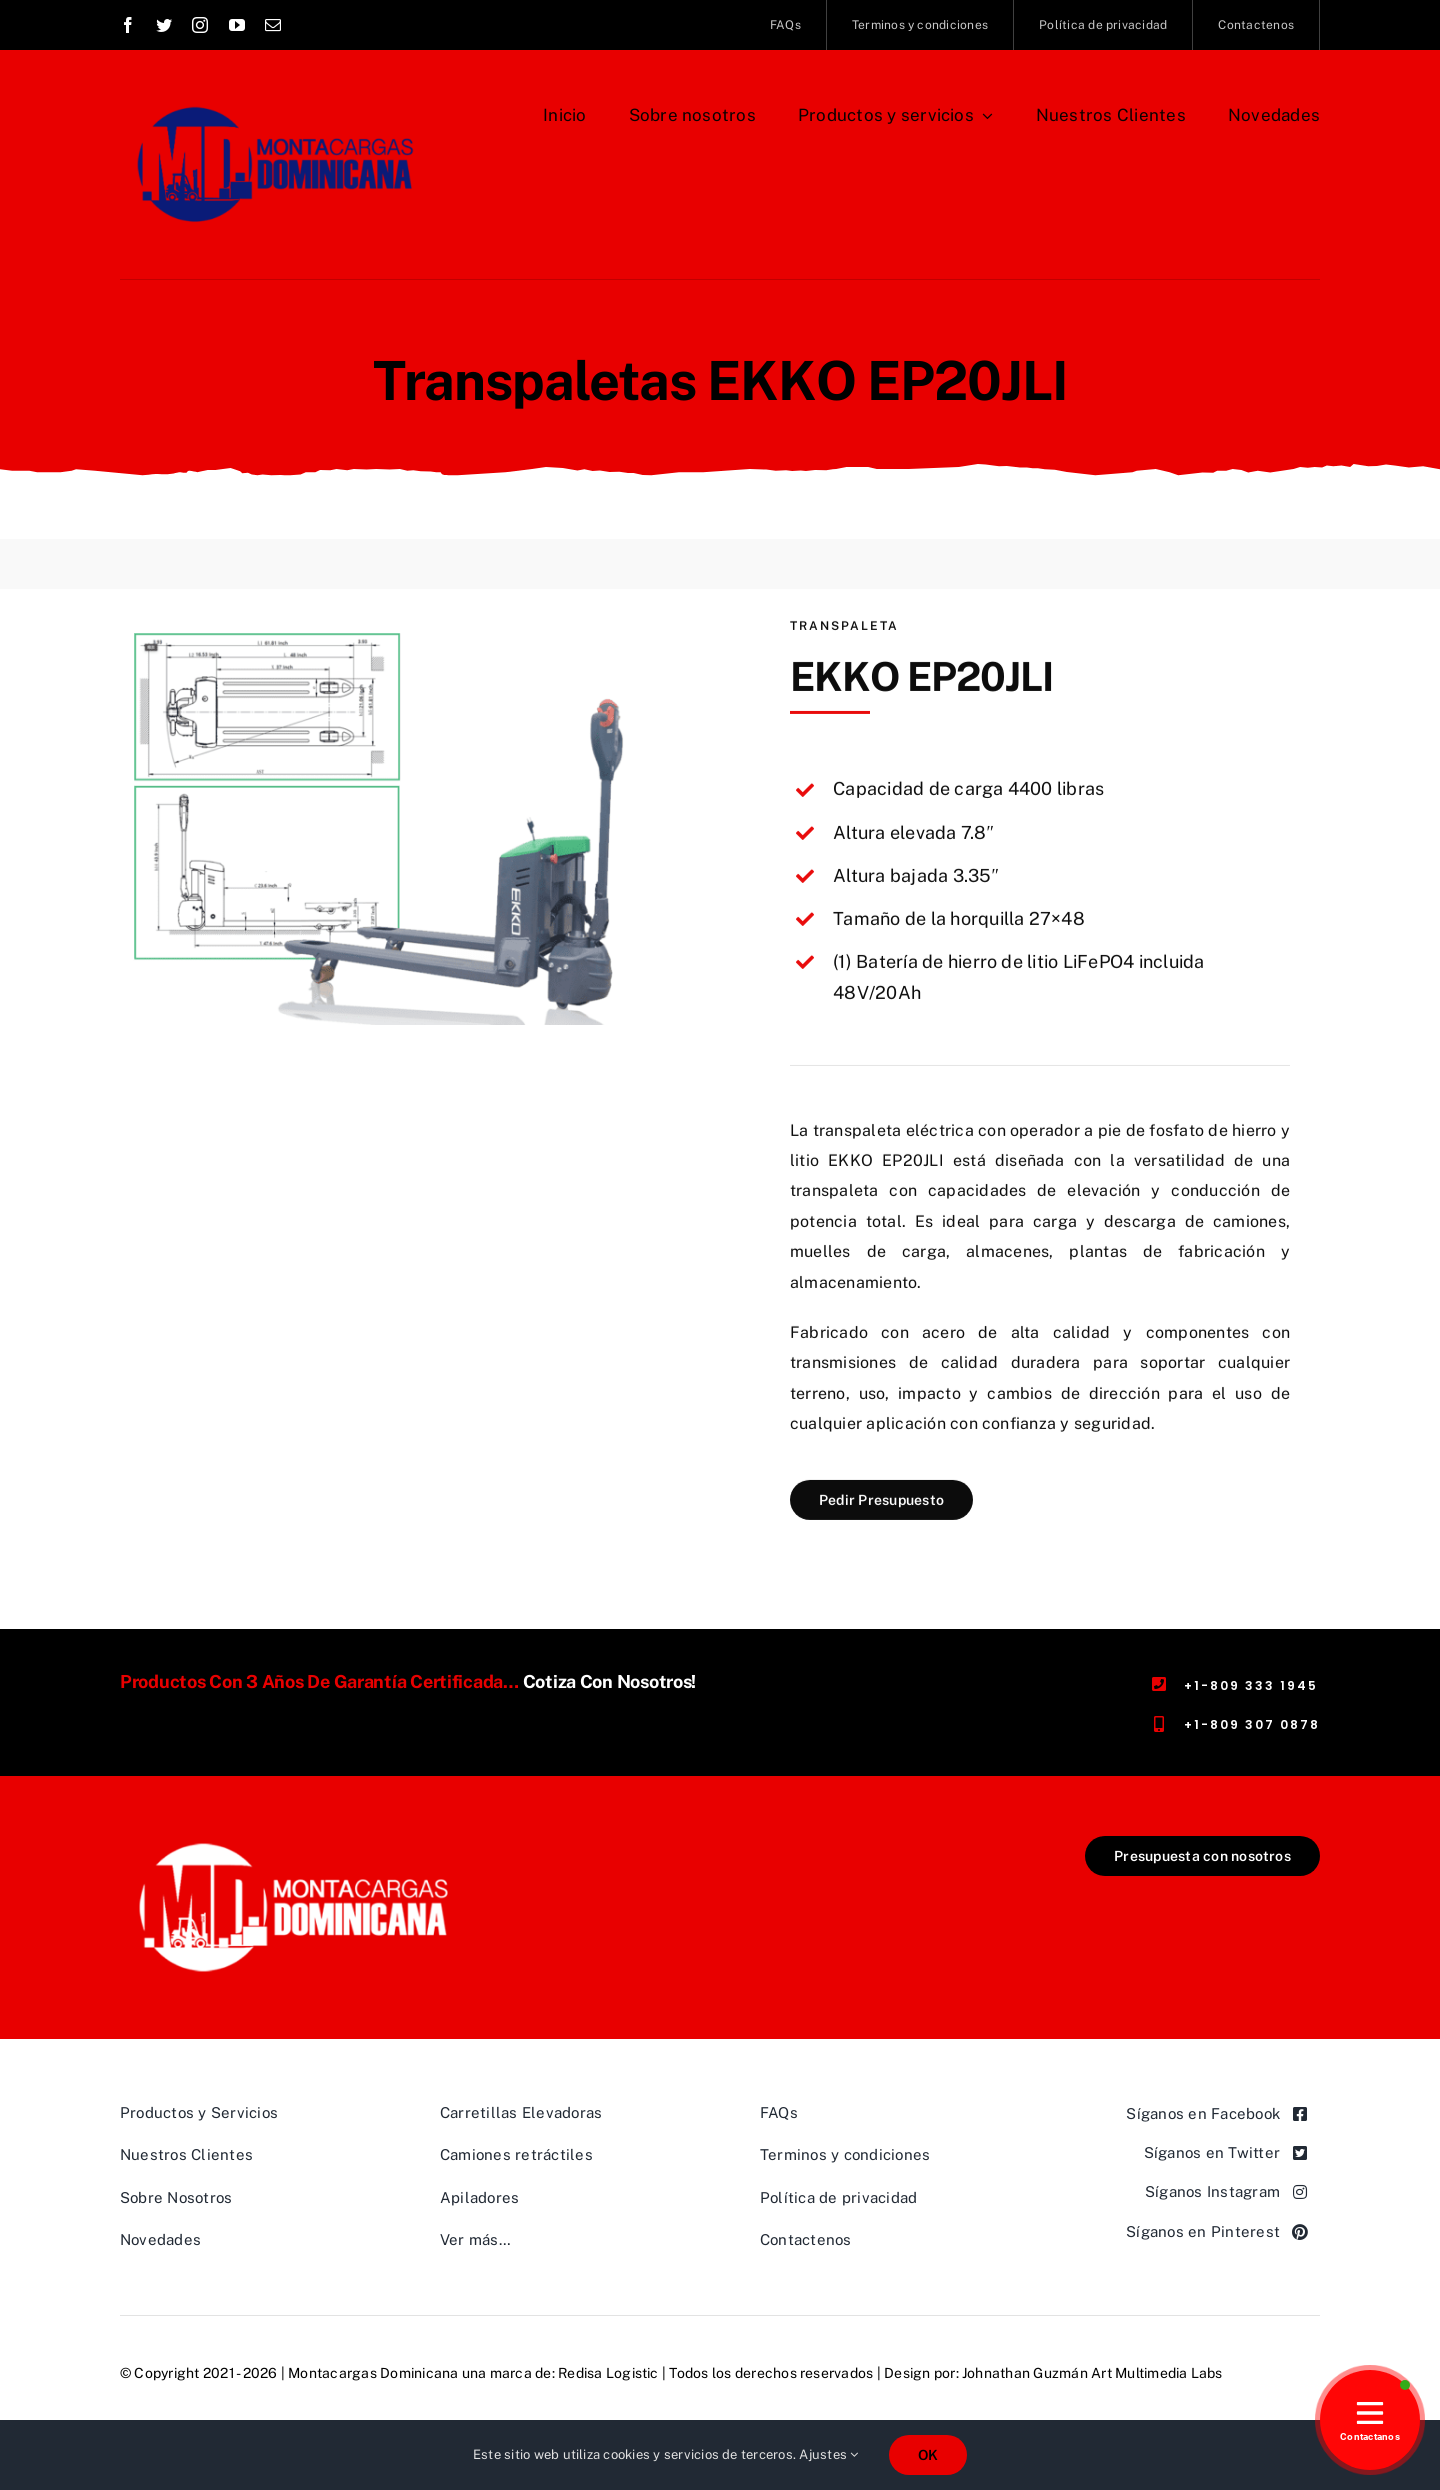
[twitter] (164, 25)
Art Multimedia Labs (1157, 2373)
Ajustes (828, 2454)
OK (928, 2455)
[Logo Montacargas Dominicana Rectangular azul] (272, 97)
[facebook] (128, 25)
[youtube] (237, 25)
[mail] (273, 25)
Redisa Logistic (608, 2373)
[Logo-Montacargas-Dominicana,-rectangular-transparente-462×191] (293, 1843)
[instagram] (200, 25)
